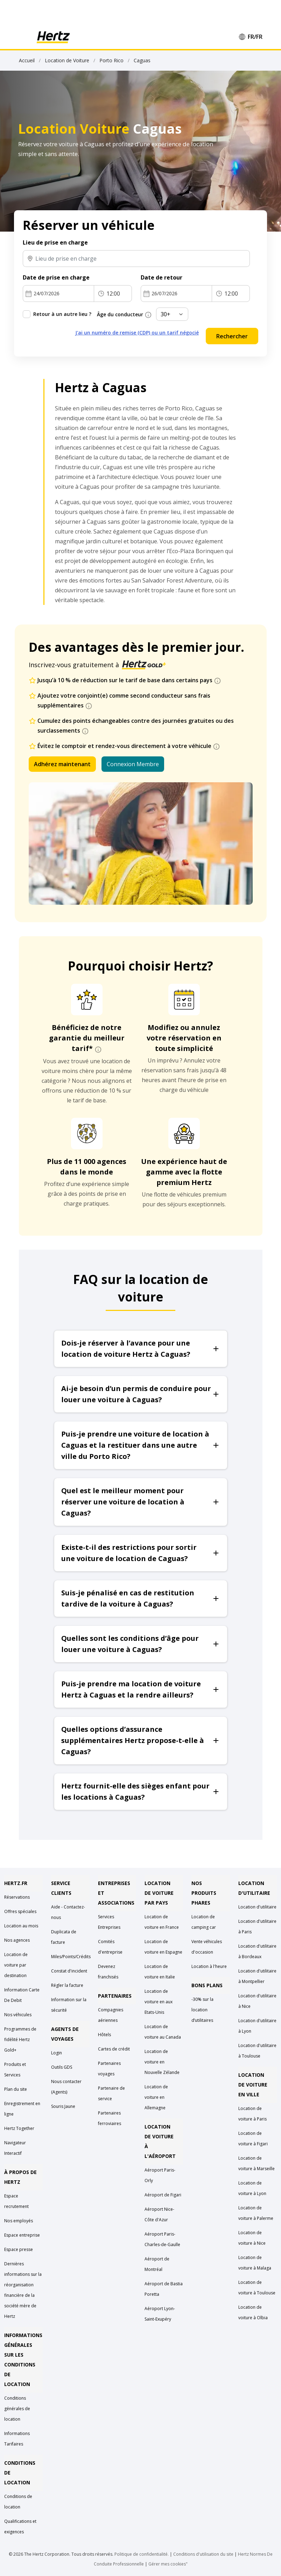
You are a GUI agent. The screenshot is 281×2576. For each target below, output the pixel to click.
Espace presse (18, 2249)
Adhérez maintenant (62, 764)
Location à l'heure (209, 1966)
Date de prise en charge (56, 277)
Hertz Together (19, 2128)
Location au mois (21, 1926)
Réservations (17, 1897)
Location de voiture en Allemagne (156, 2097)
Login (56, 2053)
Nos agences (17, 1940)
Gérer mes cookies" (168, 2564)
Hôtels (104, 2035)
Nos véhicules (17, 2015)
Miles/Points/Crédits (71, 1957)
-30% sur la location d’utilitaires (202, 2009)
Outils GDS (61, 2067)
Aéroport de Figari (163, 2195)
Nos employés (18, 2221)
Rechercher (232, 336)
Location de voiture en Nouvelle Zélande (162, 2061)
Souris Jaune (63, 2106)
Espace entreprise (22, 2235)
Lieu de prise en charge (55, 242)
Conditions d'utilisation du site (203, 2554)
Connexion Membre (133, 764)
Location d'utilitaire (257, 1907)
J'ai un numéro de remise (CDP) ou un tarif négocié (137, 332)
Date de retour (161, 277)
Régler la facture (67, 1985)
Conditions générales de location (17, 2408)
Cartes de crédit (114, 2049)
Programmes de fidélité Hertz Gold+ (20, 2039)
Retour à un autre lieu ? (62, 314)
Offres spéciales (20, 1911)
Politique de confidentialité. (141, 2554)
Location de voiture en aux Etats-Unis (159, 2001)
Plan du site (15, 2089)
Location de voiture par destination (16, 1965)
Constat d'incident (69, 1971)
